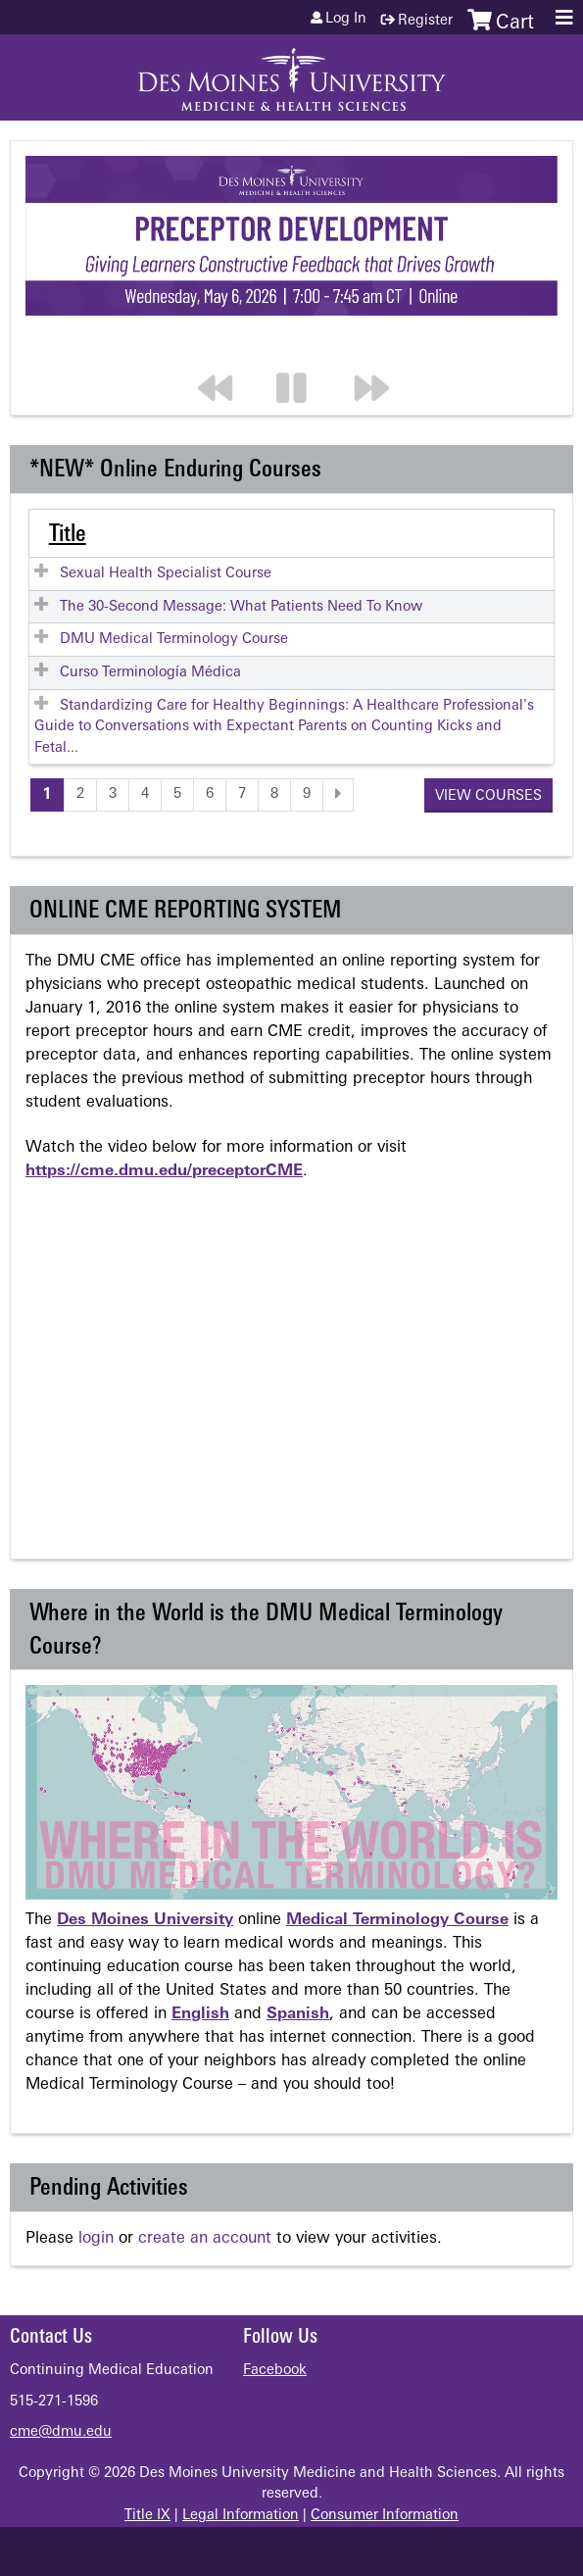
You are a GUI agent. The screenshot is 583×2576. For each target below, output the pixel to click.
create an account (204, 2239)
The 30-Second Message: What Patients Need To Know (241, 607)
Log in (345, 19)
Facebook (275, 2370)
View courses (488, 796)
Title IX (147, 2515)
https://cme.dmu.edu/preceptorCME (164, 1171)
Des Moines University (145, 1920)
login (96, 2239)
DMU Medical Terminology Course (174, 639)
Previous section (224, 349)
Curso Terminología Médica (150, 673)
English (200, 2014)
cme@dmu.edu (61, 2432)
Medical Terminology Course (397, 1920)
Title (67, 535)
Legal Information (240, 2515)
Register (425, 21)
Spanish (298, 2014)
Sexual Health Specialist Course (165, 574)
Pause (302, 349)
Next (381, 349)
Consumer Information (385, 2515)
